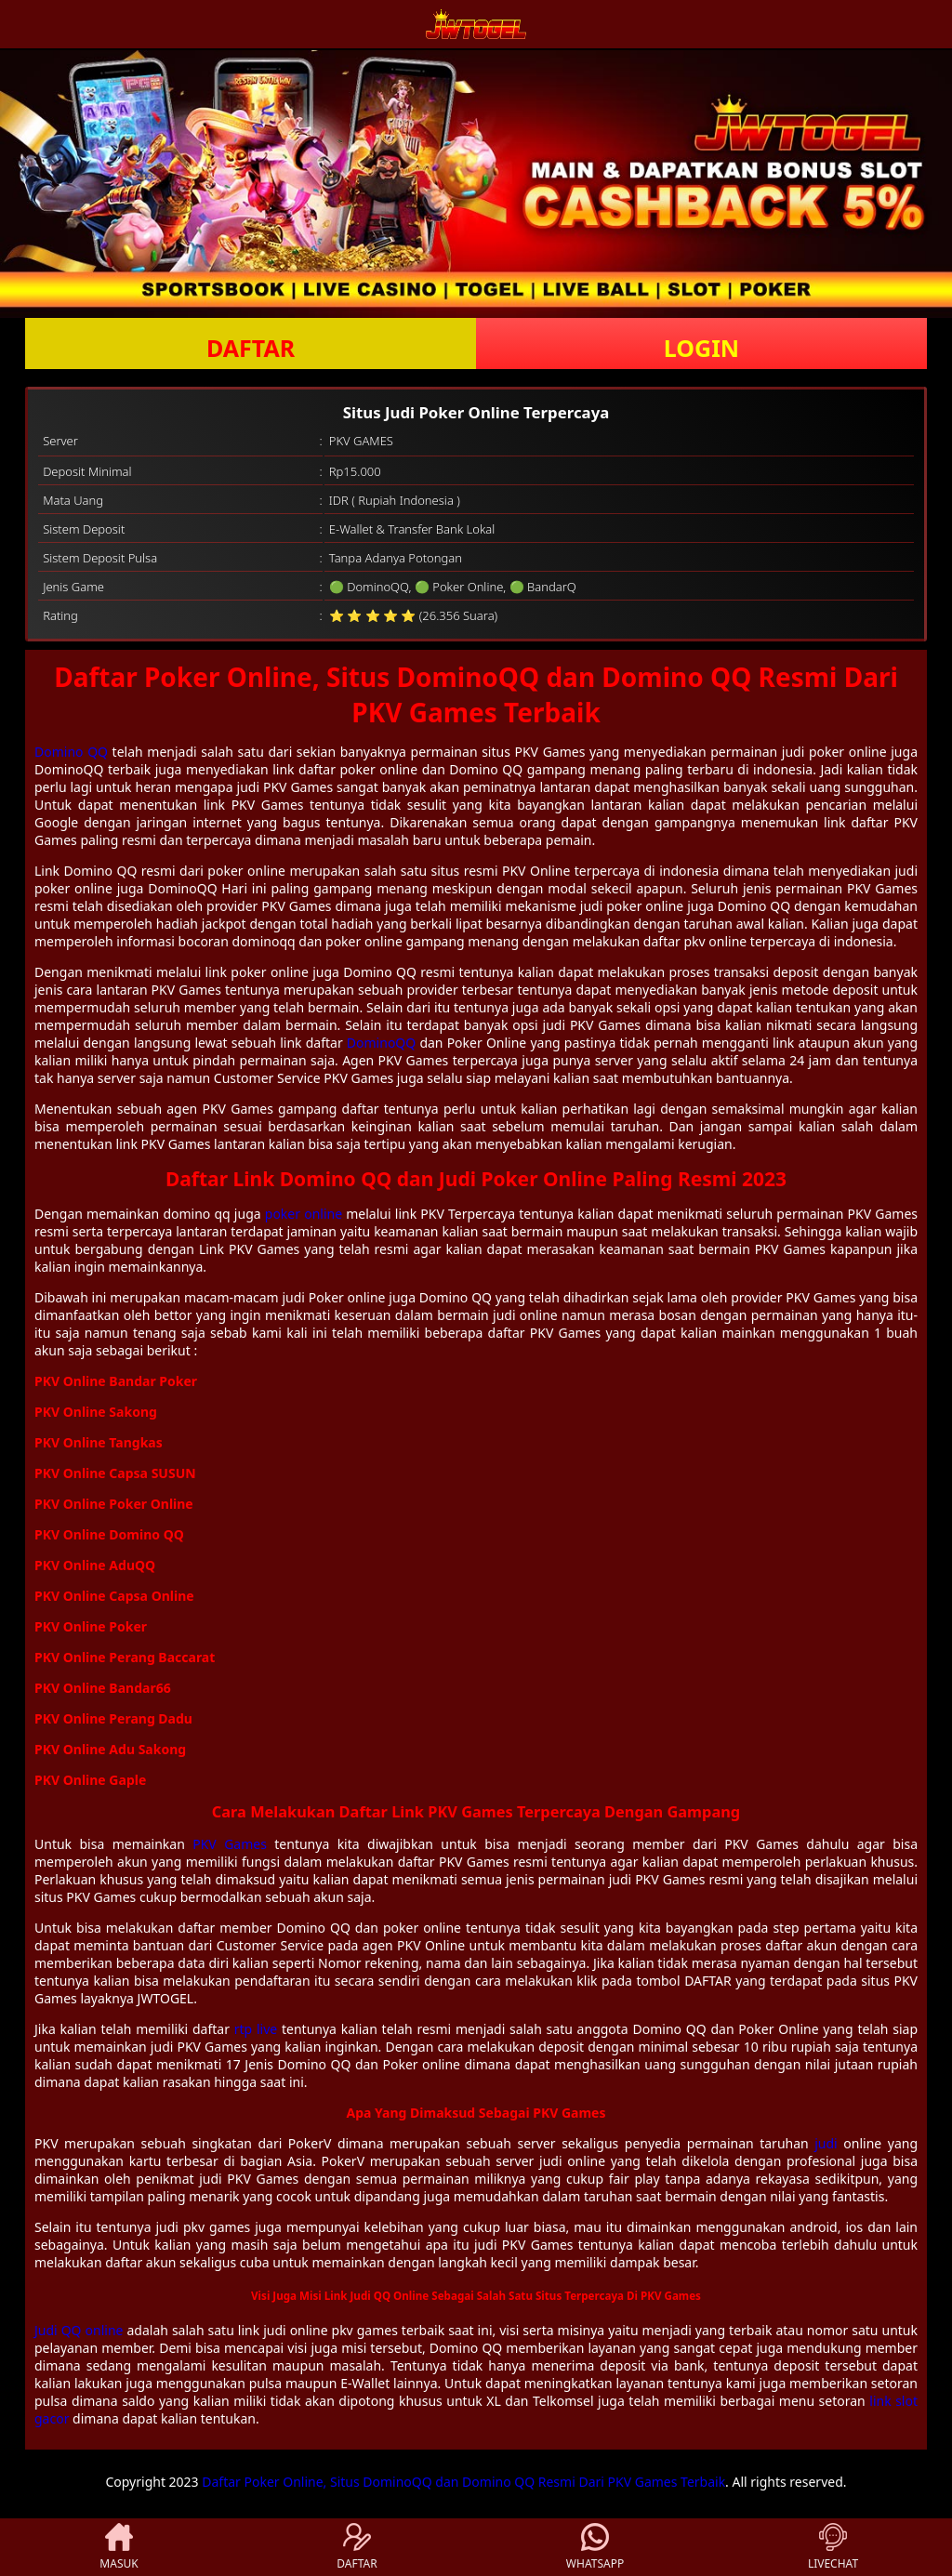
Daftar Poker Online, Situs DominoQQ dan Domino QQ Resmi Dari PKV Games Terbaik (463, 2481)
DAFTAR (250, 347)
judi (826, 2143)
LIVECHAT (833, 2547)
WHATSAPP (595, 2547)
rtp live (255, 2029)
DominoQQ (381, 1042)
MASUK (118, 2547)
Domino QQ (71, 751)
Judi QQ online (78, 2330)
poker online (303, 1213)
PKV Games (229, 1844)
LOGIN (701, 347)
